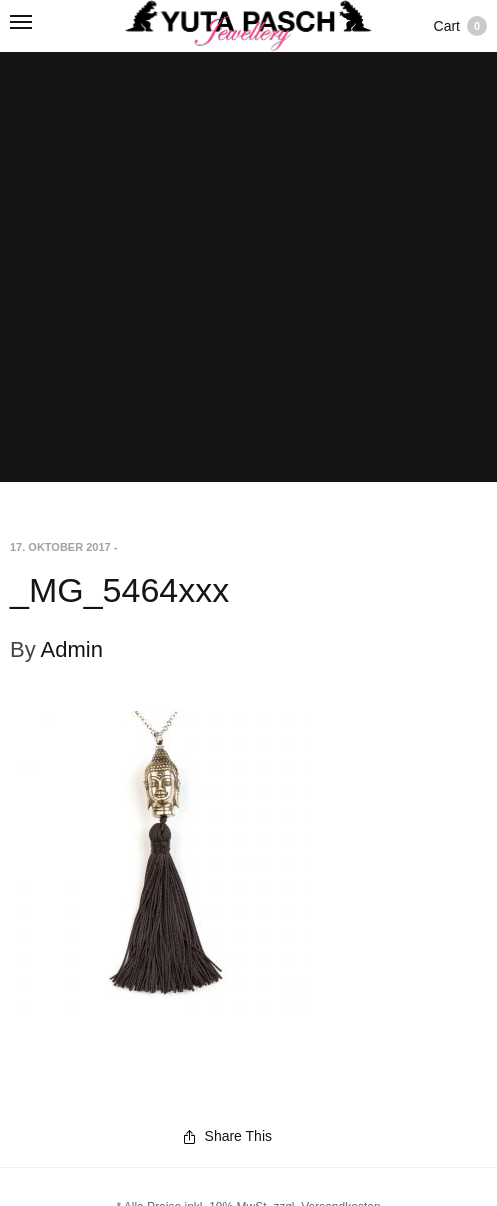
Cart (460, 26)
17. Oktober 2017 (60, 547)
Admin (72, 649)
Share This (228, 1136)
